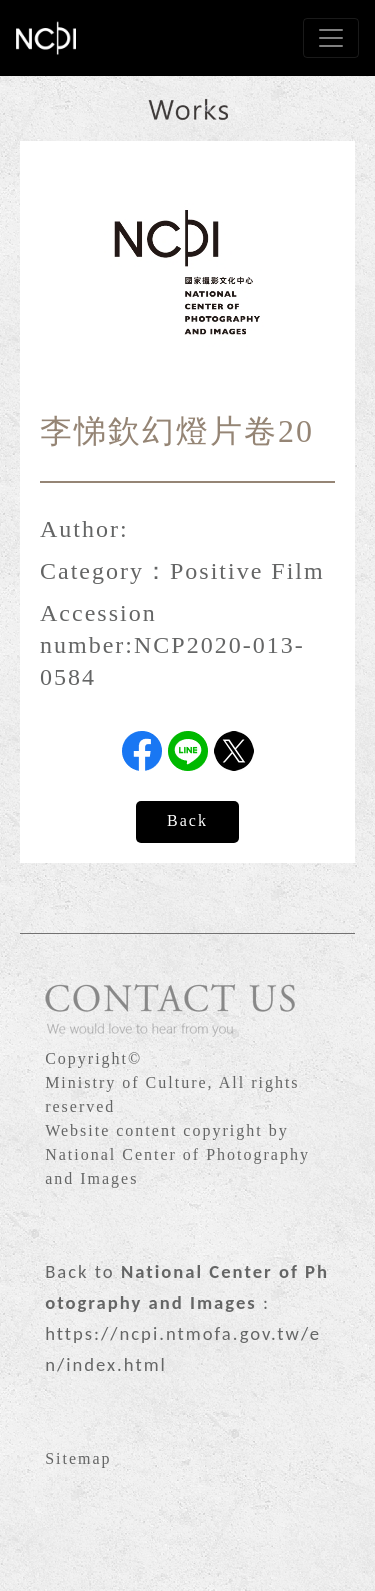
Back (187, 820)
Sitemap (78, 1458)
